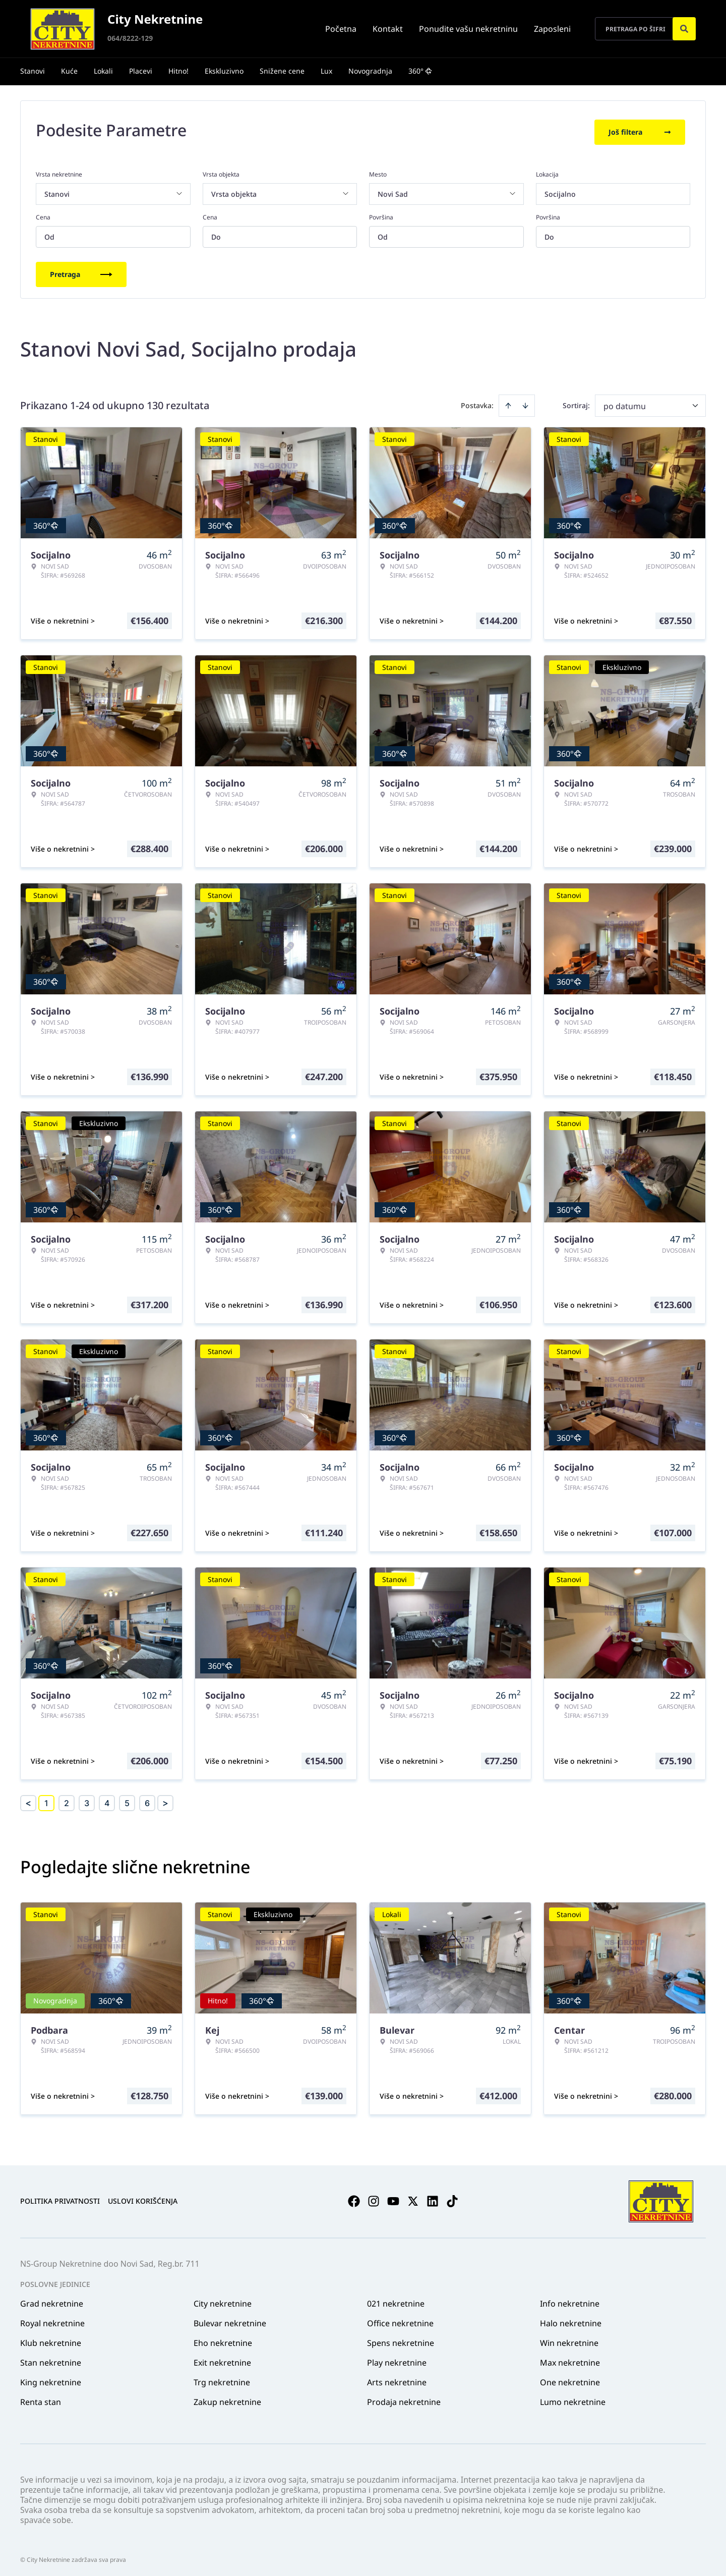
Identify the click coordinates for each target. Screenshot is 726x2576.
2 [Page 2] (66, 1800)
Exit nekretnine (222, 2359)
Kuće (69, 71)
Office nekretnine (400, 2319)
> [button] (165, 1800)
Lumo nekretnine (573, 2398)
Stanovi (32, 71)
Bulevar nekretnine (230, 2319)
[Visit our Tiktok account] (452, 2198)
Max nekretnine (570, 2359)
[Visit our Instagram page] (374, 2198)
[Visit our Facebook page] (354, 2198)
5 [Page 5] (127, 1800)
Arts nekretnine (397, 2378)
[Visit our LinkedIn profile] (433, 2198)
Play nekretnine (397, 2359)
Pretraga (81, 270)
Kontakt (388, 28)
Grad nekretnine (51, 2300)
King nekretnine (50, 2378)
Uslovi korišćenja (142, 2198)
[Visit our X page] (413, 2198)
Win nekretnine (569, 2339)
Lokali (103, 71)
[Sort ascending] (508, 402)
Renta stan (40, 2398)
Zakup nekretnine (227, 2398)
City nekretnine (223, 2300)
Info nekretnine (569, 2300)
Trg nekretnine (222, 2378)
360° (420, 71)
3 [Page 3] (86, 1800)
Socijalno (560, 190)
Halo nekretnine (570, 2319)
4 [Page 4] (106, 1800)
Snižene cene (282, 71)
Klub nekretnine (50, 2339)
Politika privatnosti (60, 2198)
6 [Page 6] (147, 1800)
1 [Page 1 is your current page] (46, 1800)
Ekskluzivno (224, 71)
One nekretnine (570, 2378)
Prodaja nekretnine (404, 2398)
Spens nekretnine (400, 2339)
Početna (340, 28)
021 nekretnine (396, 2300)
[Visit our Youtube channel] (393, 2198)
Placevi (140, 71)
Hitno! (178, 71)
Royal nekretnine (52, 2319)
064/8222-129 (130, 38)
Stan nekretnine (50, 2359)
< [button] (28, 1800)
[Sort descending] (525, 402)
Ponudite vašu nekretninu (468, 28)
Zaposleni (552, 28)
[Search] (684, 28)
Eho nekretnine (223, 2339)
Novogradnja (370, 71)
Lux (326, 71)
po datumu (624, 402)
